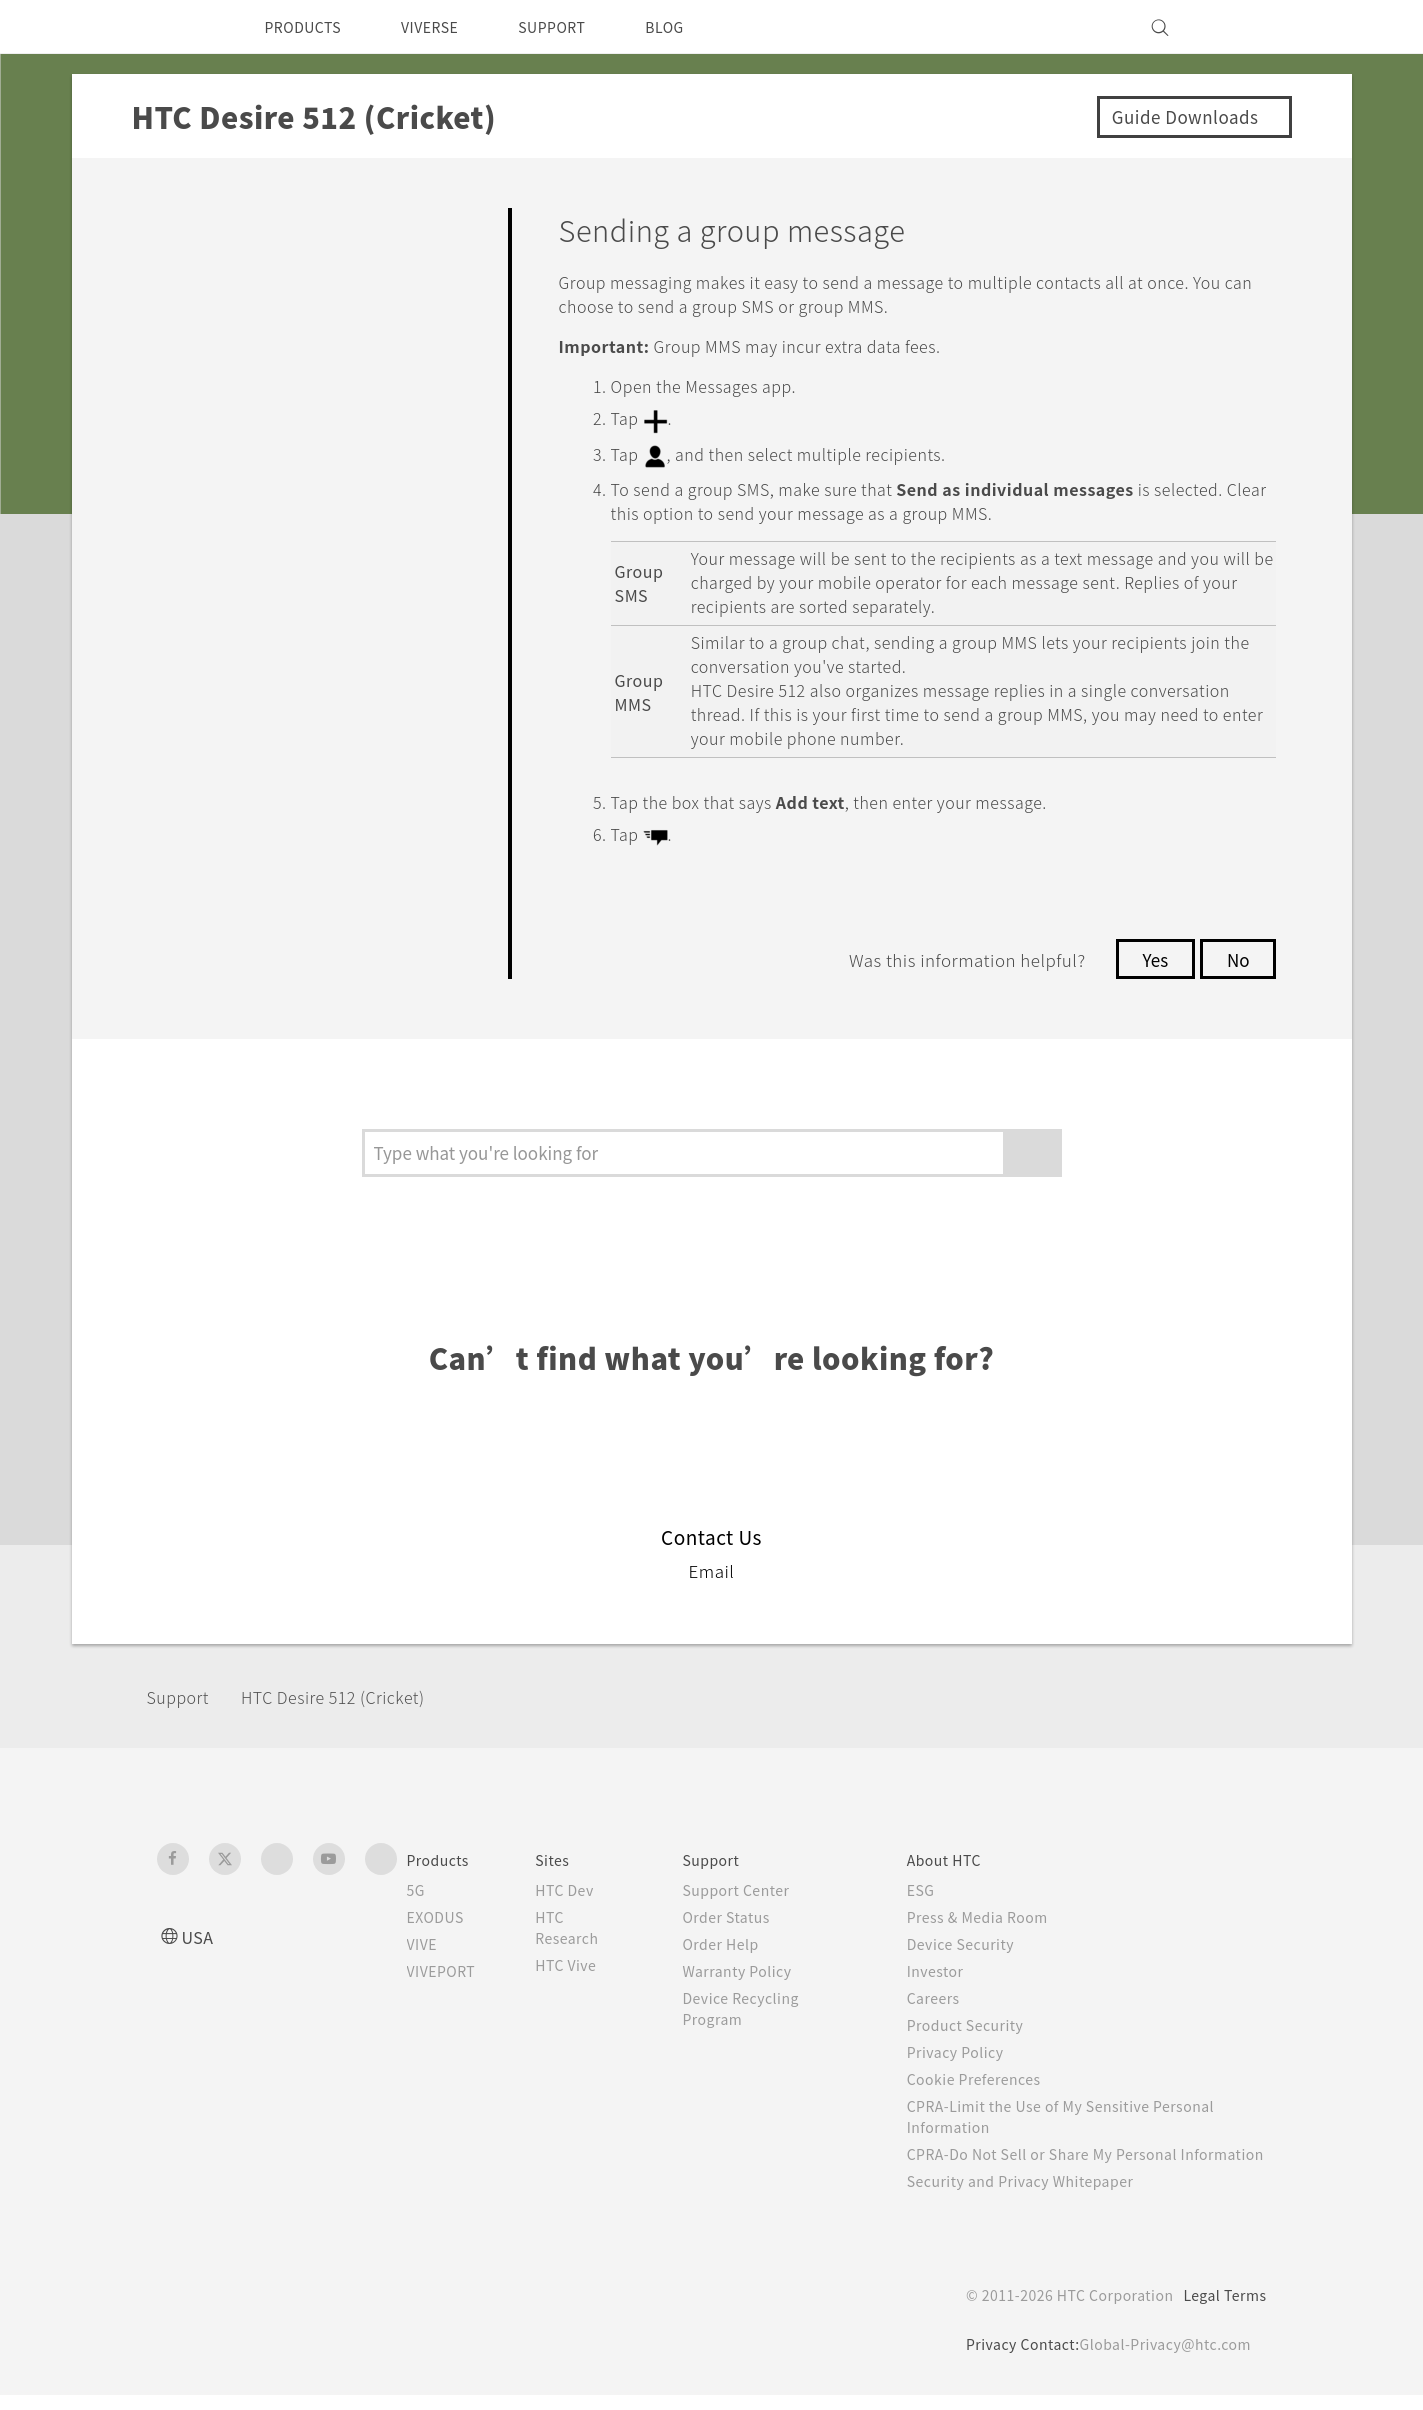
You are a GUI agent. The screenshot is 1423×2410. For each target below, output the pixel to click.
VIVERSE (447, 27)
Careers (944, 1992)
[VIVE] (1240, 27)
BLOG (700, 27)
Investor (947, 1965)
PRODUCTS (309, 27)
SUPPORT (579, 27)
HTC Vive (582, 1959)
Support (184, 1691)
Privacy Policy (968, 2046)
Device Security (975, 1938)
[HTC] (181, 27)
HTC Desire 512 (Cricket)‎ (355, 1691)
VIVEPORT (447, 1965)
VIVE (425, 1938)
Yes (1150, 954)
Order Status (740, 1911)
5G (416, 1884)
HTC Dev (581, 1884)
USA (200, 1930)
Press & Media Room (994, 1911)
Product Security (979, 2019)
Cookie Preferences (989, 2073)
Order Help (734, 1938)
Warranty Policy (751, 1965)
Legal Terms (1221, 2310)
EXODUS (440, 1911)
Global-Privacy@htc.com (1161, 2359)
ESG (932, 1884)
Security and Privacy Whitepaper (1038, 2196)
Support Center (750, 1884)
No (1236, 954)
